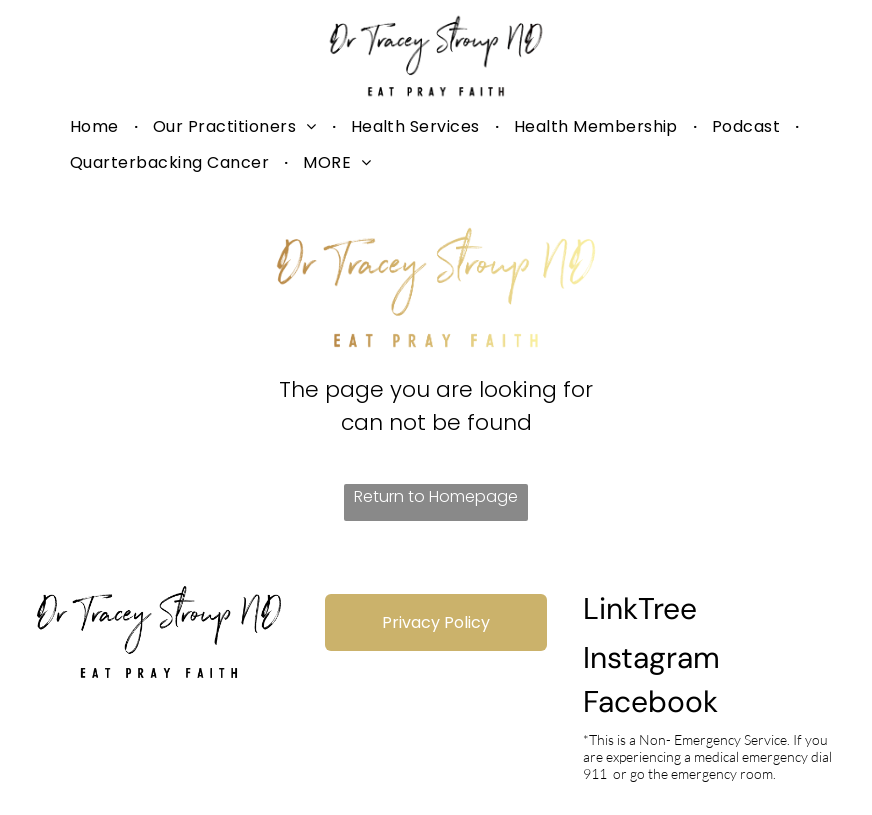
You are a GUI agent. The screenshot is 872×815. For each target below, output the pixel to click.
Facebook (650, 701)
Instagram (651, 657)
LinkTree (640, 608)
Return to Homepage (436, 496)
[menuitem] (96, 126)
